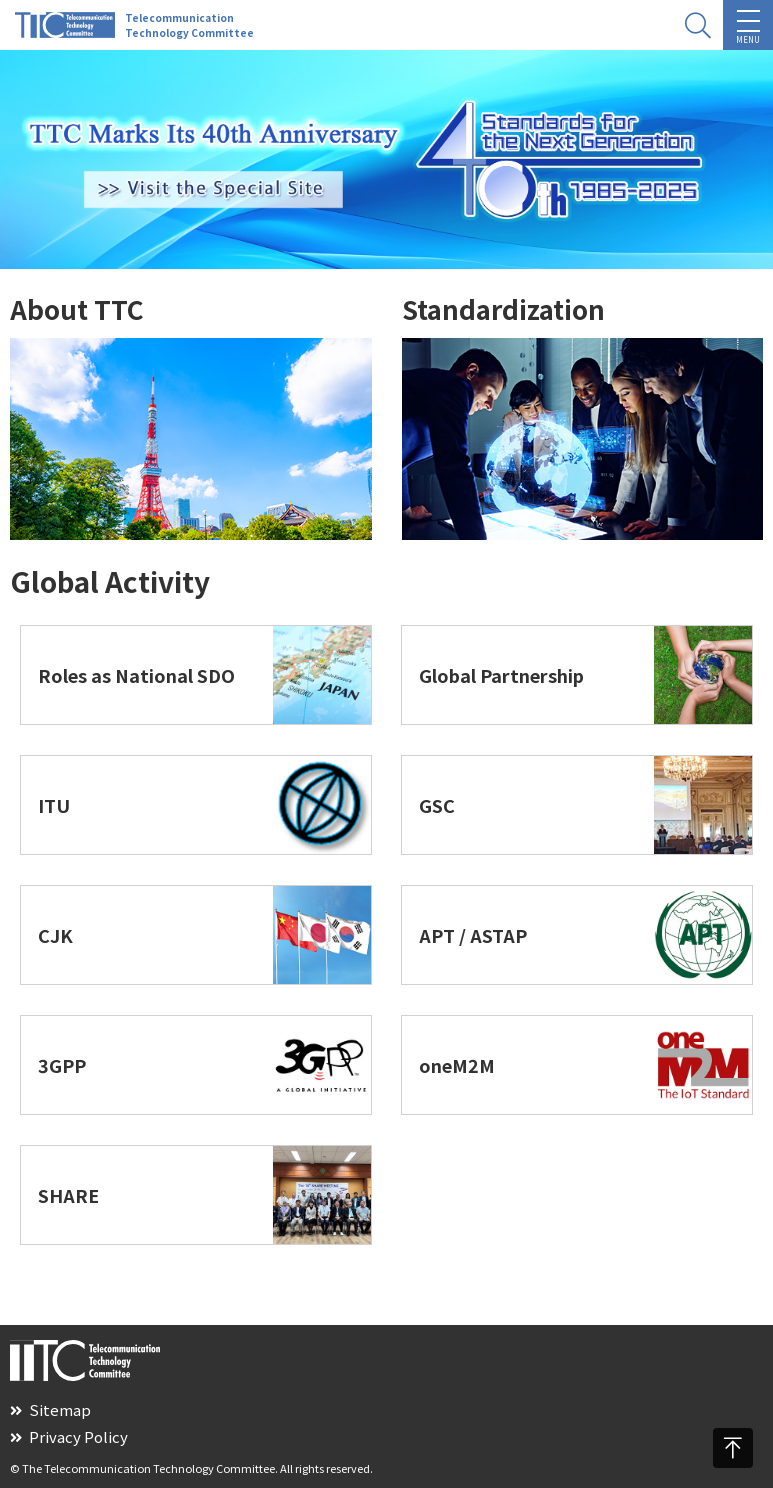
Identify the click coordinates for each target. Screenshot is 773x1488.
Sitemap (50, 1409)
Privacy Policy (69, 1436)
